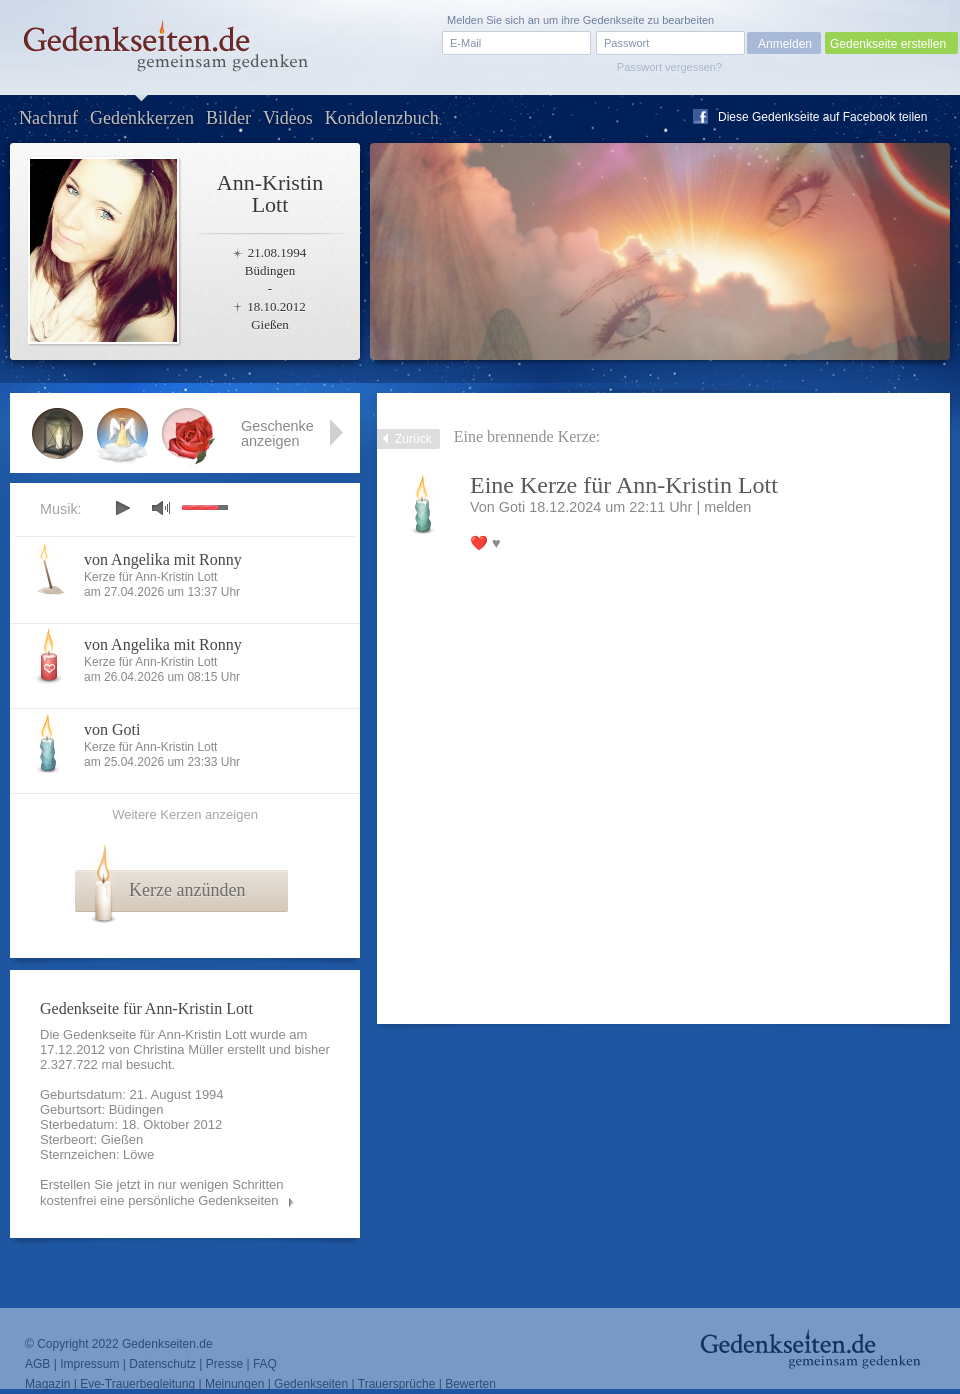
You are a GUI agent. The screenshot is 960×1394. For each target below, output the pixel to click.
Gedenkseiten (311, 1384)
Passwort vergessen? (669, 67)
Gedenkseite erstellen (888, 44)
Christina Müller (178, 1049)
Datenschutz (162, 1364)
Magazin (47, 1384)
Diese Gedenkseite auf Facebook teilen (822, 117)
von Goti (112, 729)
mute (161, 507)
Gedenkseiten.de (167, 1344)
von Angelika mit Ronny (163, 559)
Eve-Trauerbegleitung (137, 1384)
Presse (224, 1364)
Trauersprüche (397, 1384)
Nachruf (48, 118)
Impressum (89, 1364)
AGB (37, 1364)
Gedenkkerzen (142, 118)
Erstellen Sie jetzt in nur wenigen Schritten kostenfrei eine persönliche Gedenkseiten (162, 1192)
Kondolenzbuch (382, 118)
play (122, 508)
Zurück (413, 439)
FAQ (265, 1364)
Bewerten (470, 1384)
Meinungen (234, 1384)
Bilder (228, 118)
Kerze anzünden (187, 890)
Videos (288, 118)
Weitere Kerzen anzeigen (185, 814)
